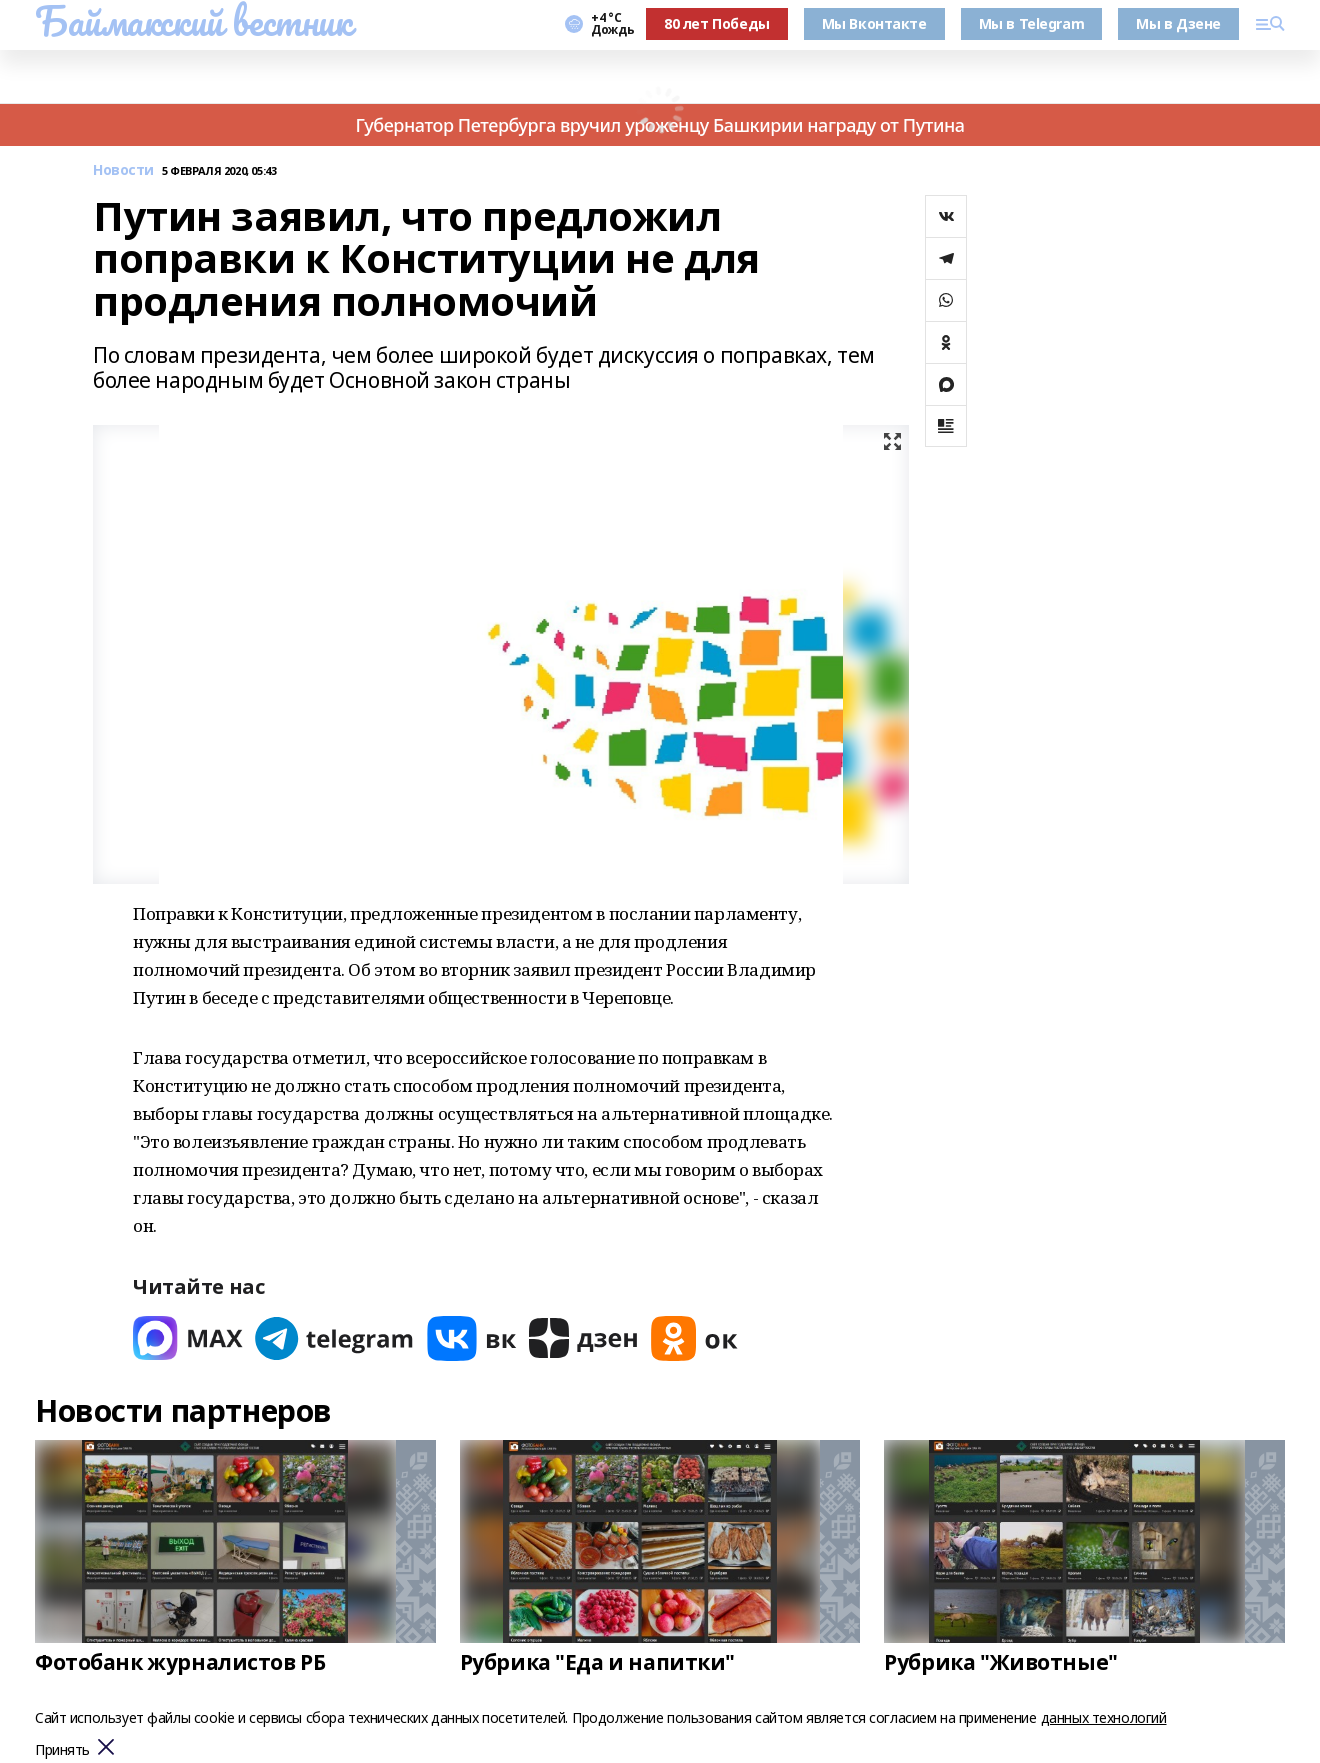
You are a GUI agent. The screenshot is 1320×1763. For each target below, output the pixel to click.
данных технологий (1104, 1717)
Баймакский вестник (193, 21)
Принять (62, 1750)
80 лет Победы (717, 23)
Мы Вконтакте (874, 23)
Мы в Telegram (1032, 23)
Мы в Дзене (1178, 23)
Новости (123, 170)
